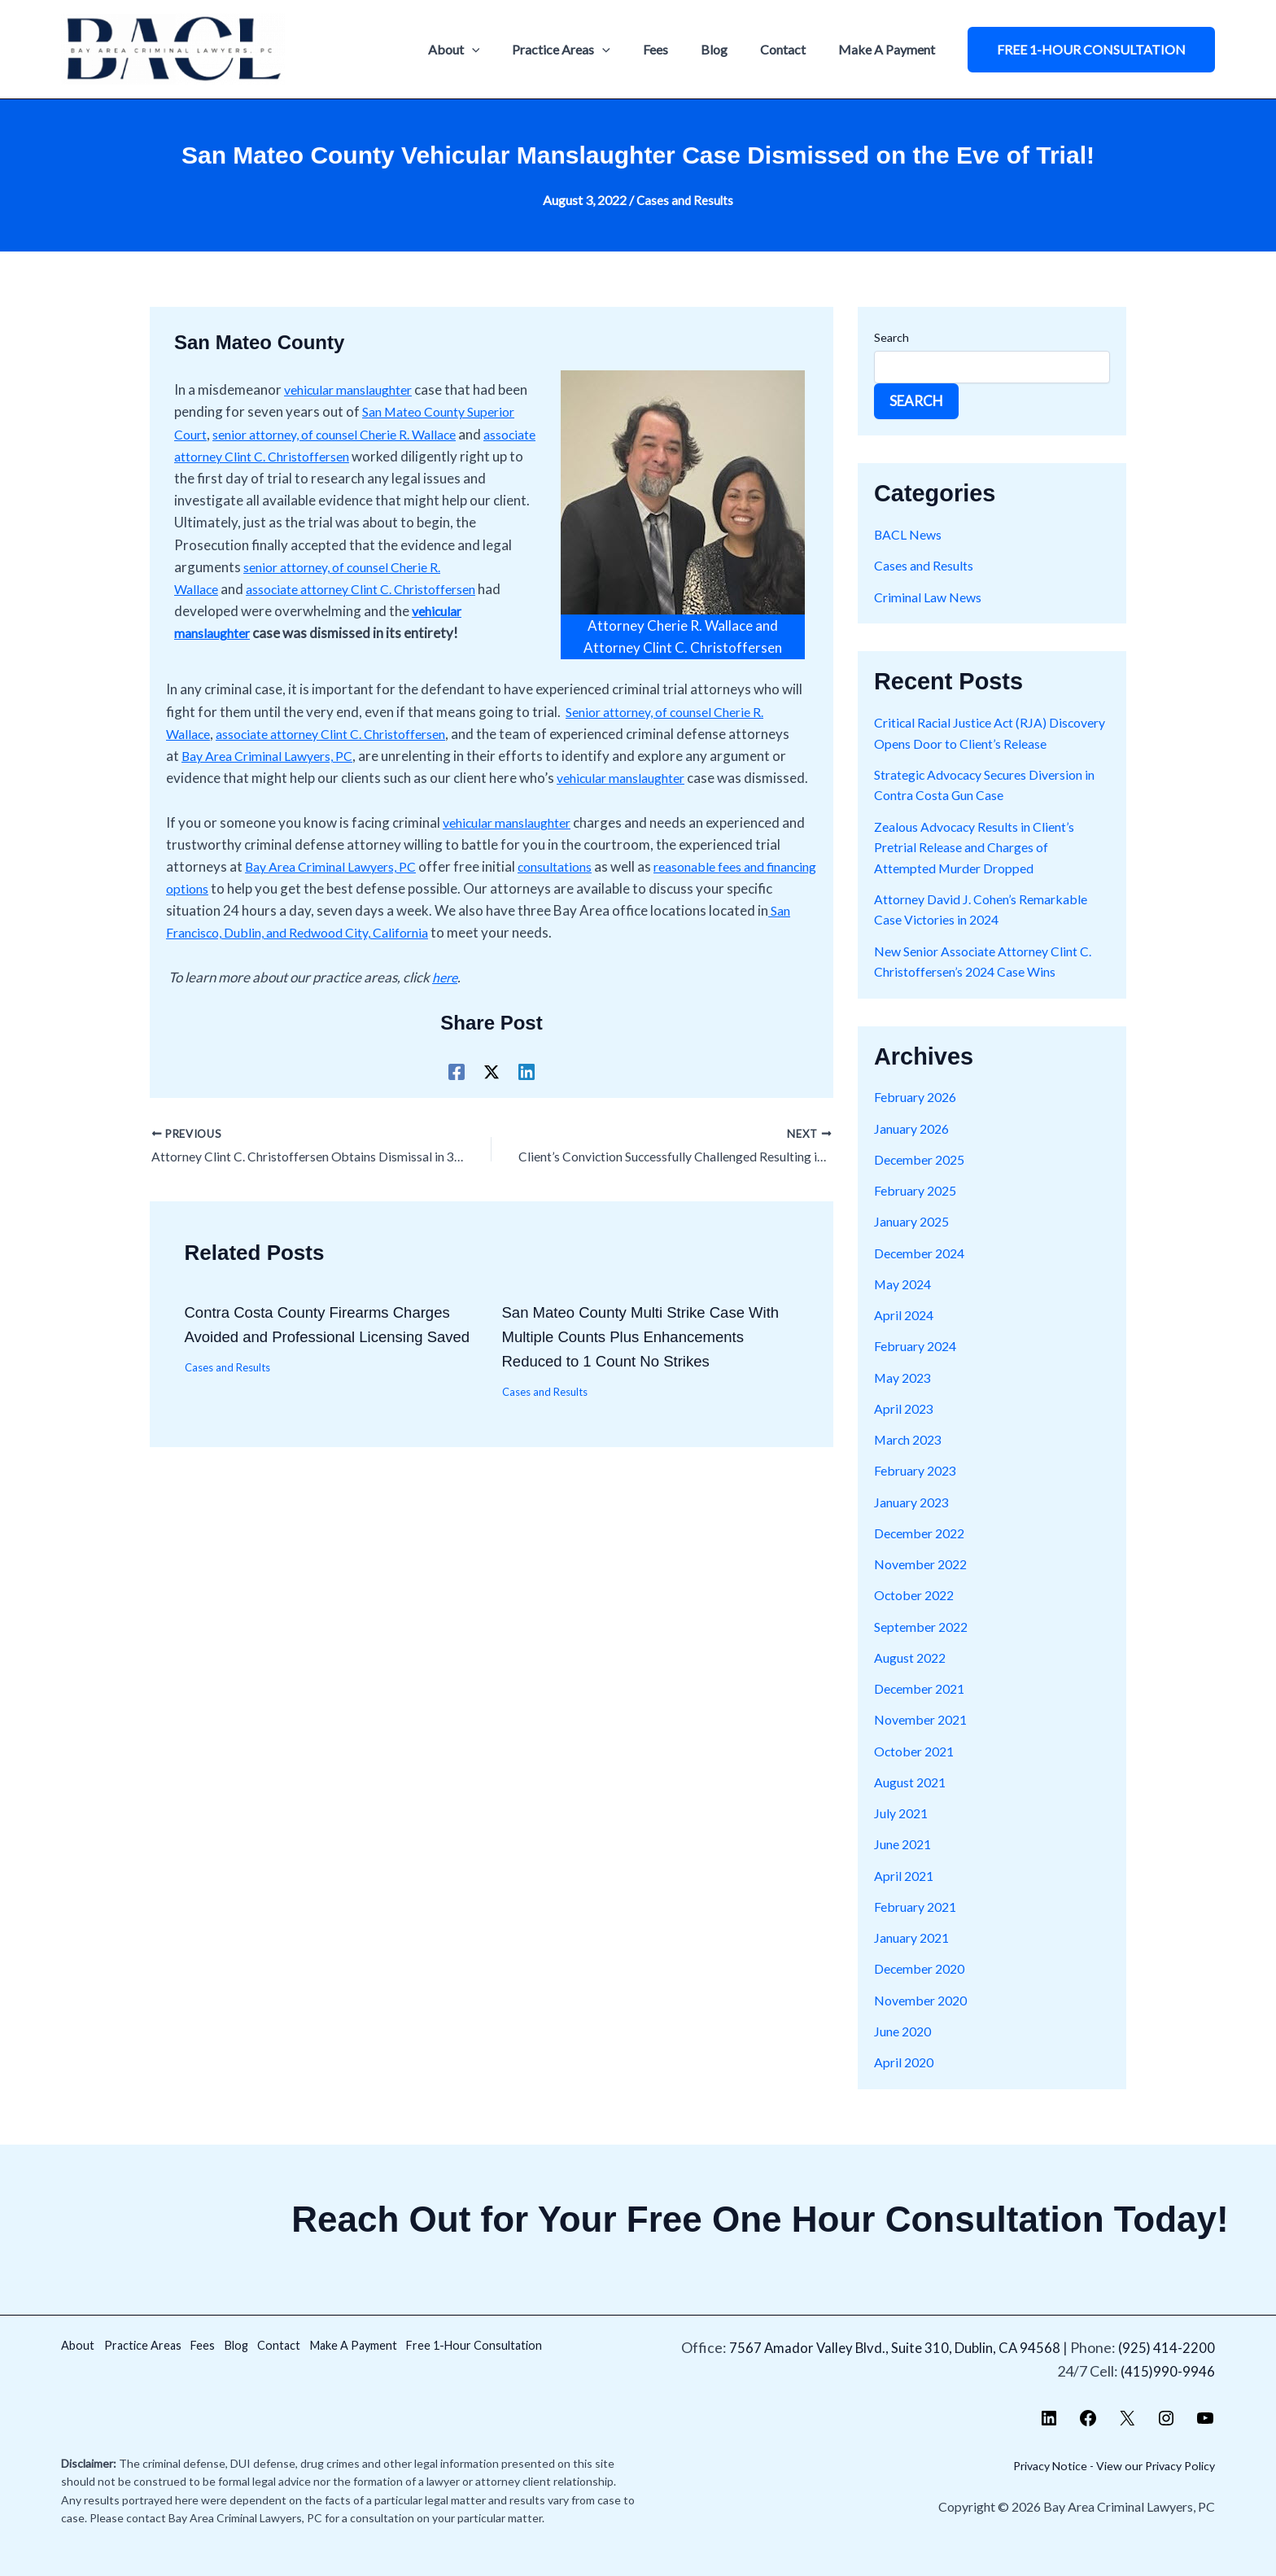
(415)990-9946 (1167, 2371)
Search (891, 336)
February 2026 (919, 1117)
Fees (678, 49)
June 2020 (905, 2051)
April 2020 (906, 2082)
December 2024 (923, 1273)
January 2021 (915, 1957)
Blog (730, 49)
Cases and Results (685, 200)
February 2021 (919, 1926)
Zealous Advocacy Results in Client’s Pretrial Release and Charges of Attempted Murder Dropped (985, 867)
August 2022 (914, 1677)
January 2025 (915, 1242)
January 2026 (915, 1148)
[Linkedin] (526, 1111)
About (490, 49)
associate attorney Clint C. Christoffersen (348, 751)
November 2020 (924, 2020)
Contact (792, 49)
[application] (508, 49)
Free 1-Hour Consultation (150, 2371)
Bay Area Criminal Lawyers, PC (339, 773)
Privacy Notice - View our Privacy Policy (1102, 2465)
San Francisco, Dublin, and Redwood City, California (333, 973)
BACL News (910, 534)
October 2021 (917, 1771)
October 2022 (917, 1616)
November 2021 (924, 1740)
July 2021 (903, 1833)
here (446, 1017)
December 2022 (923, 1553)
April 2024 (906, 1335)
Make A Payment (889, 49)
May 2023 (905, 1397)
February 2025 (919, 1210)
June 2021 (905, 1865)
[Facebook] (456, 1111)
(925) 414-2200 (1166, 2347)
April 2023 (906, 1428)
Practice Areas (590, 49)
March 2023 (911, 1459)
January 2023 (915, 1522)
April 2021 (906, 1896)
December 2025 (923, 1179)
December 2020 (923, 1989)
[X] (491, 1111)
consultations (576, 906)
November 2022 (924, 1584)
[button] (1091, 49)
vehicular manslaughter (355, 389)
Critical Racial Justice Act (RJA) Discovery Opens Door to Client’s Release (975, 743)
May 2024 (905, 1304)
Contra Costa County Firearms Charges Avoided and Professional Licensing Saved (328, 1377)
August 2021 (914, 1802)
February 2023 (919, 1491)
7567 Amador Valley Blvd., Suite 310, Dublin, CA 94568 (889, 2347)
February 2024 (919, 1366)
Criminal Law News (932, 596)
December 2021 (923, 1708)
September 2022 (925, 1646)
